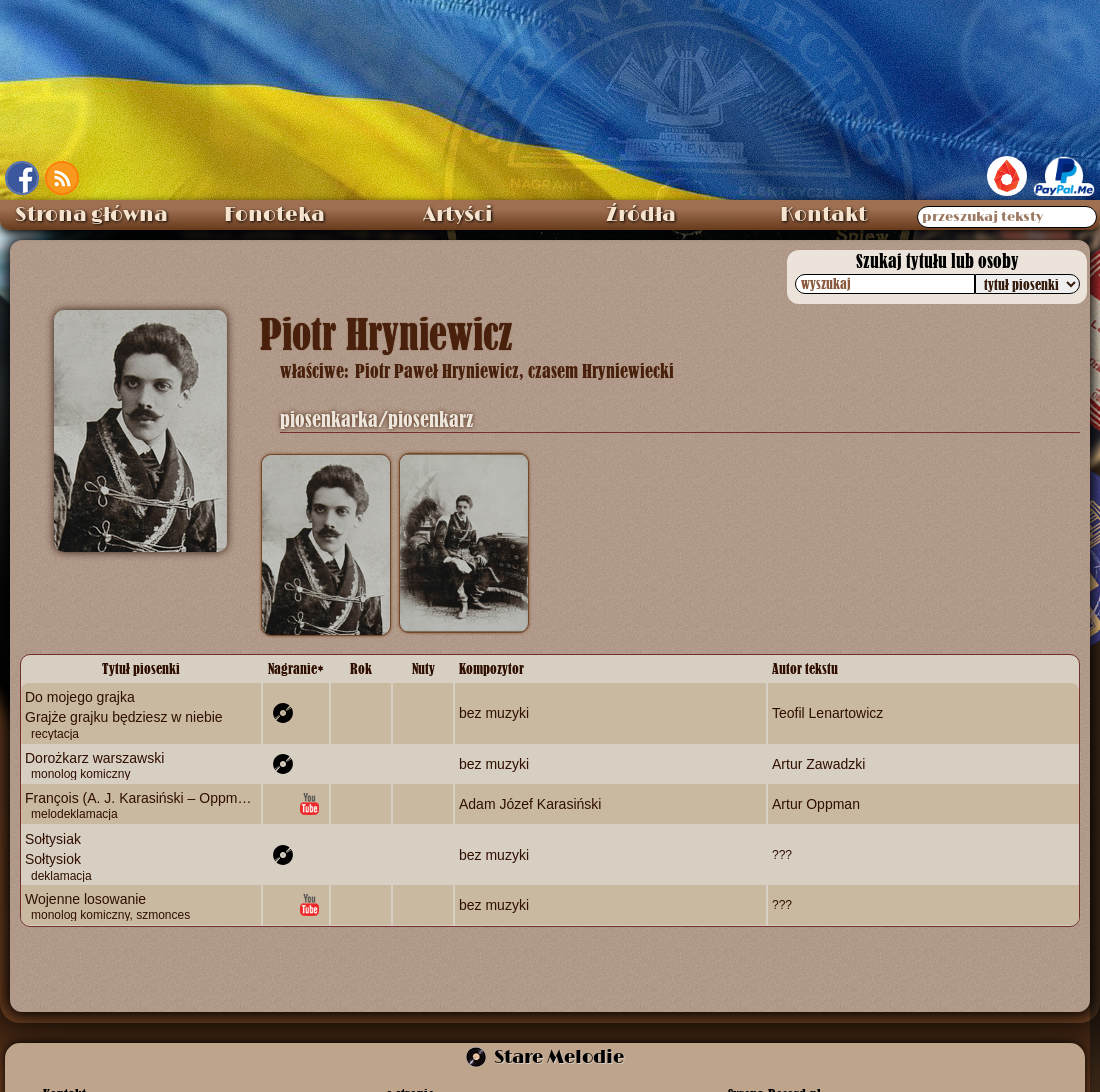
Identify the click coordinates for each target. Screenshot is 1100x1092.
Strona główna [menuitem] (91, 215)
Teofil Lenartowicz (827, 713)
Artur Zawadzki (818, 763)
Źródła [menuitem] (641, 215)
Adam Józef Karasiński (530, 804)
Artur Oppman (816, 804)
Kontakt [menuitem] (823, 215)
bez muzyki (494, 713)
